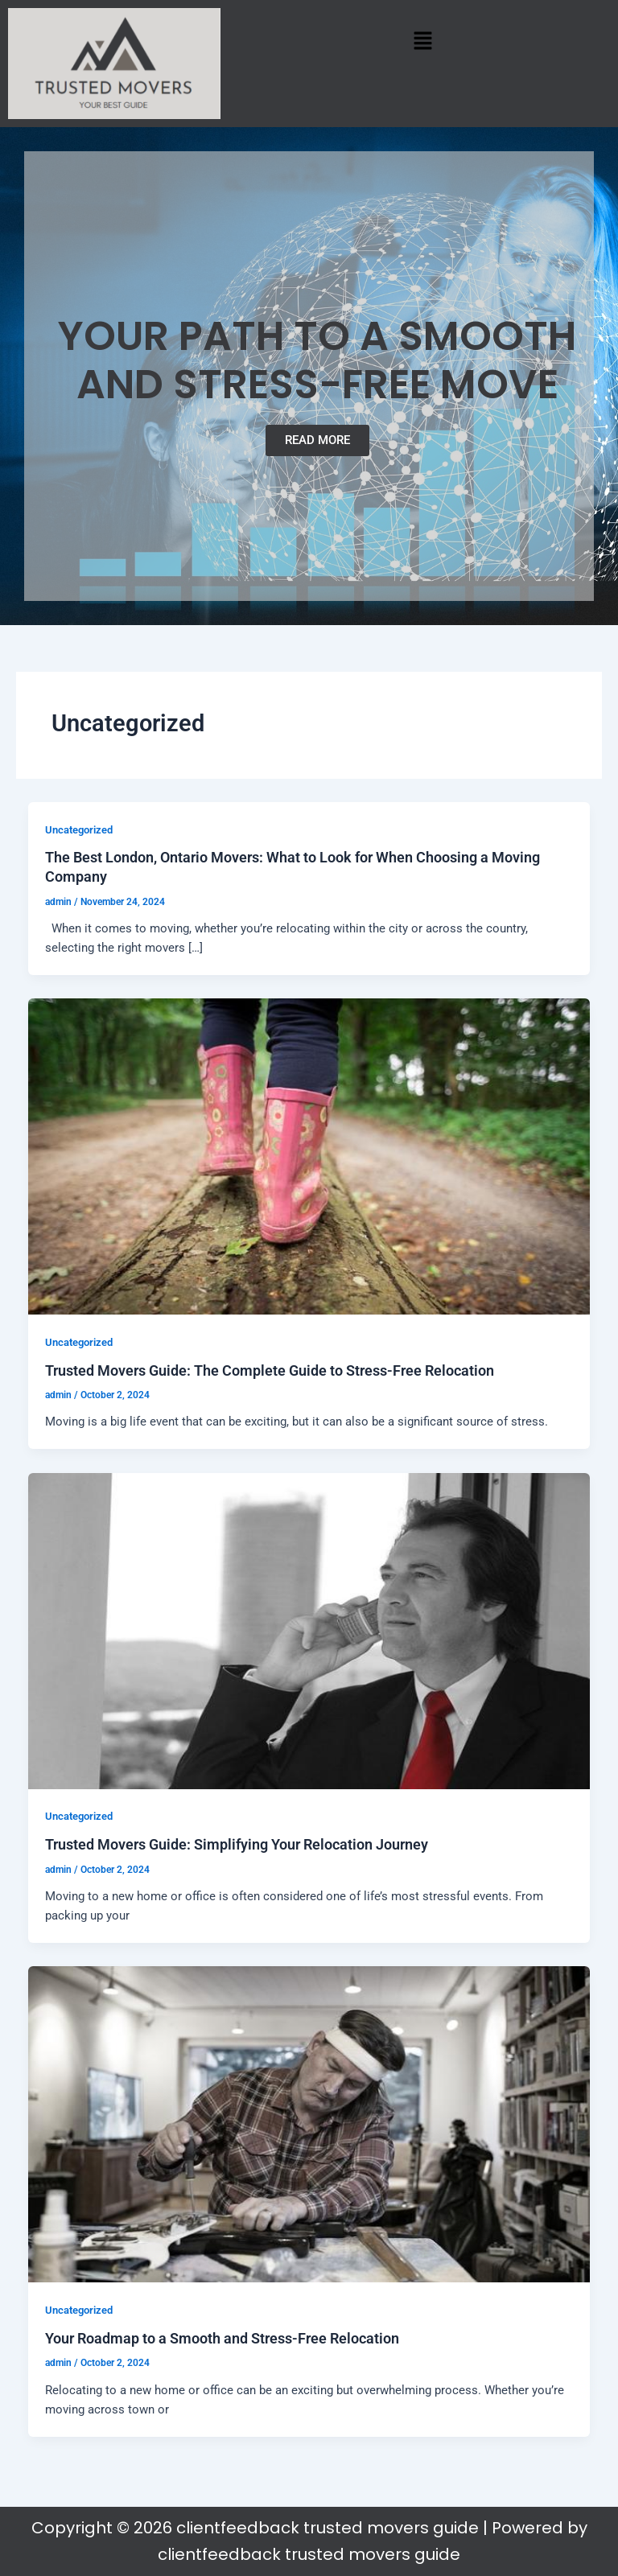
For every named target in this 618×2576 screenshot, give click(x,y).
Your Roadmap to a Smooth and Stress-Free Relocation (222, 2338)
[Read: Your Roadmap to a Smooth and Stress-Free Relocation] (309, 2124)
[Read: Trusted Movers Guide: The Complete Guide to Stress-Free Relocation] (309, 1155)
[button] (423, 40)
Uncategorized (79, 830)
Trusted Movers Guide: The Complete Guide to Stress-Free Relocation (269, 1370)
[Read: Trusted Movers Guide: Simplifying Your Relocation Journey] (309, 1630)
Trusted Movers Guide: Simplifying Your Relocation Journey (236, 1844)
